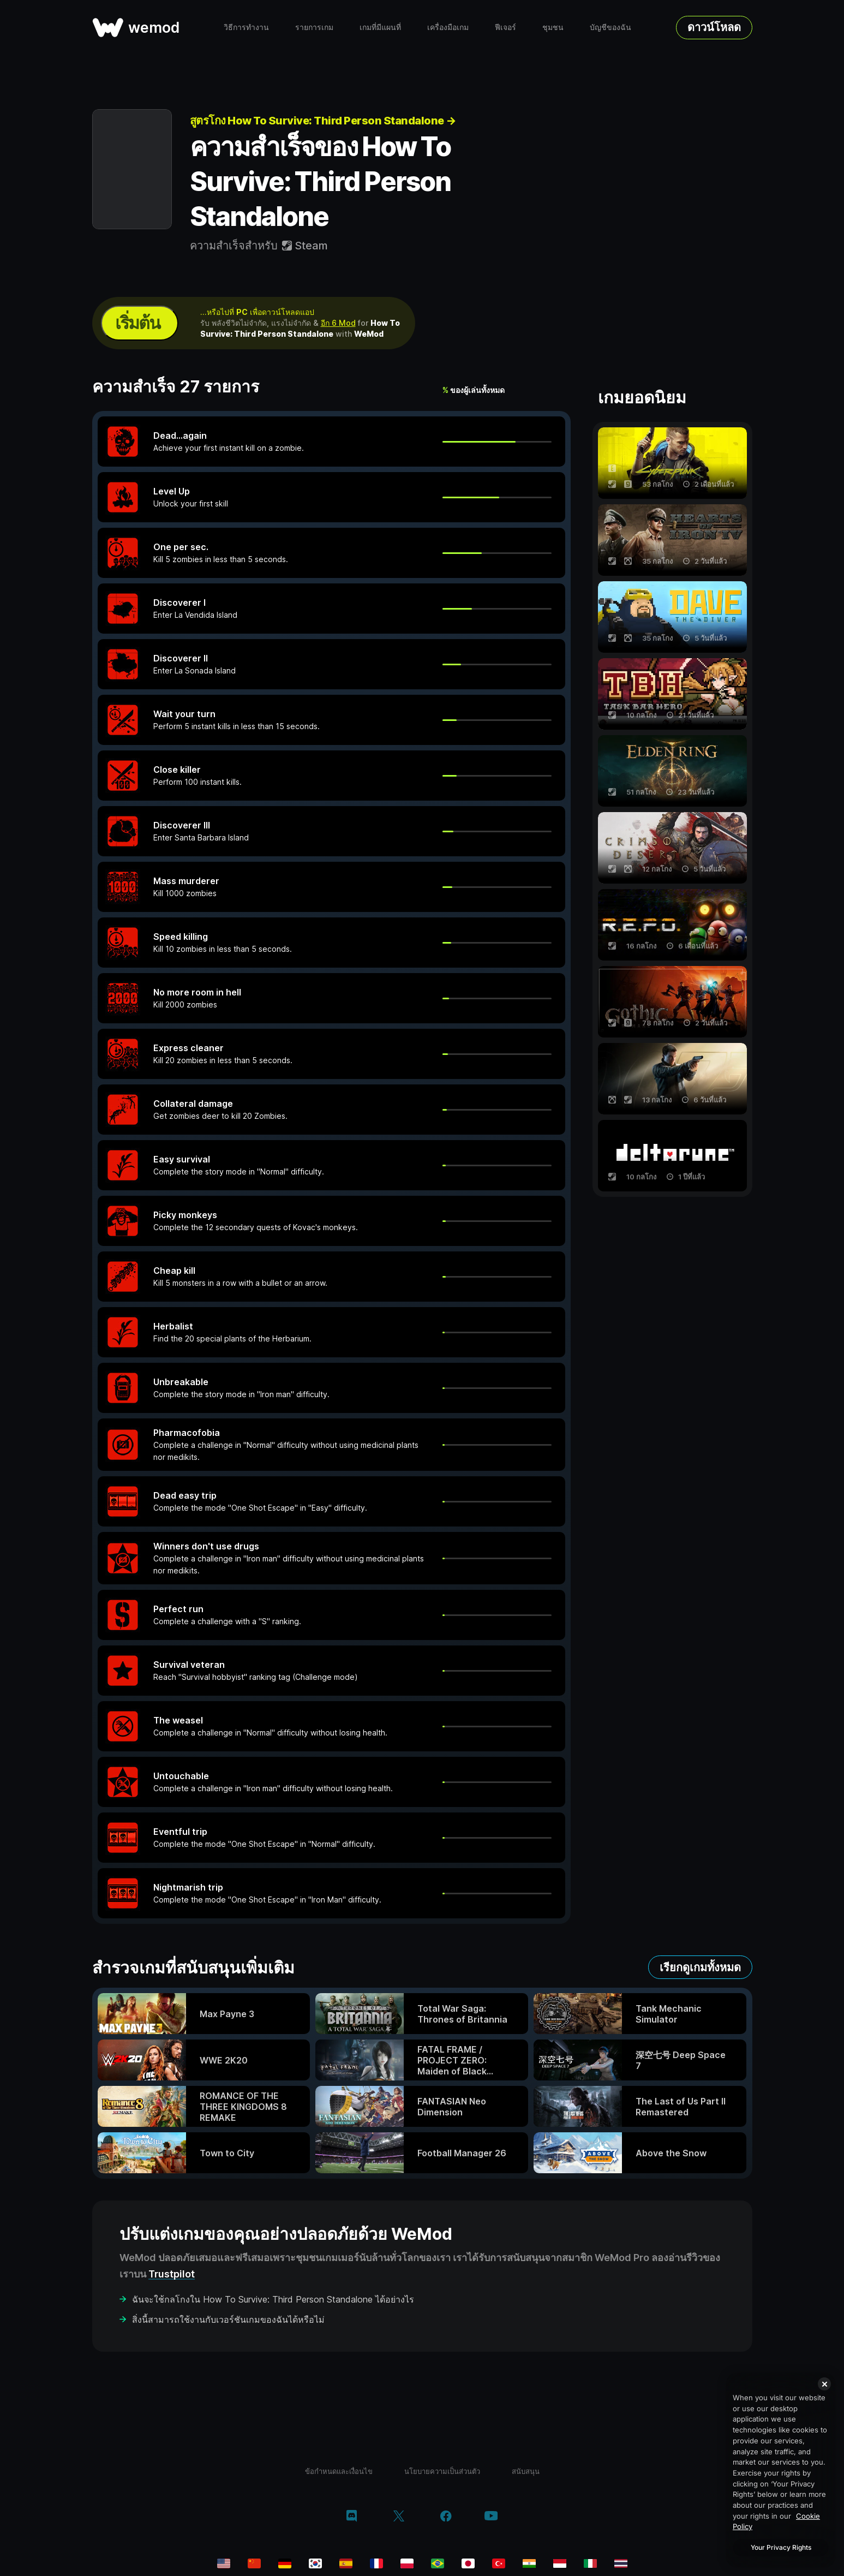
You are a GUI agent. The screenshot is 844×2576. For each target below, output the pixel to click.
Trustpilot (171, 2274)
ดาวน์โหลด (714, 27)
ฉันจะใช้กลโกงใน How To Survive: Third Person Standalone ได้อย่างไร (273, 2299)
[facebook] (446, 2517)
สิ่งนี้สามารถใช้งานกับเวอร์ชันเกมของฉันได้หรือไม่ (228, 2319)
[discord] (351, 2517)
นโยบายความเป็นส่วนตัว (442, 2471)
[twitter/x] (399, 2517)
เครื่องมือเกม (448, 27)
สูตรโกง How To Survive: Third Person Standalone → (323, 120)
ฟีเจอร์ (505, 27)
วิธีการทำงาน (246, 27)
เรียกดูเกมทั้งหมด (700, 1967)
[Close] (824, 2383)
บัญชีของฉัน (610, 27)
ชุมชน (553, 27)
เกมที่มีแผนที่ (380, 27)
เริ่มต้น (137, 322)
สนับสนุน (526, 2471)
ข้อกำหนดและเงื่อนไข (339, 2471)
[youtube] (491, 2517)
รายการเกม (314, 27)
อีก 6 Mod (338, 322)
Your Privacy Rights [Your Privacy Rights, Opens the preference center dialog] (781, 2547)
